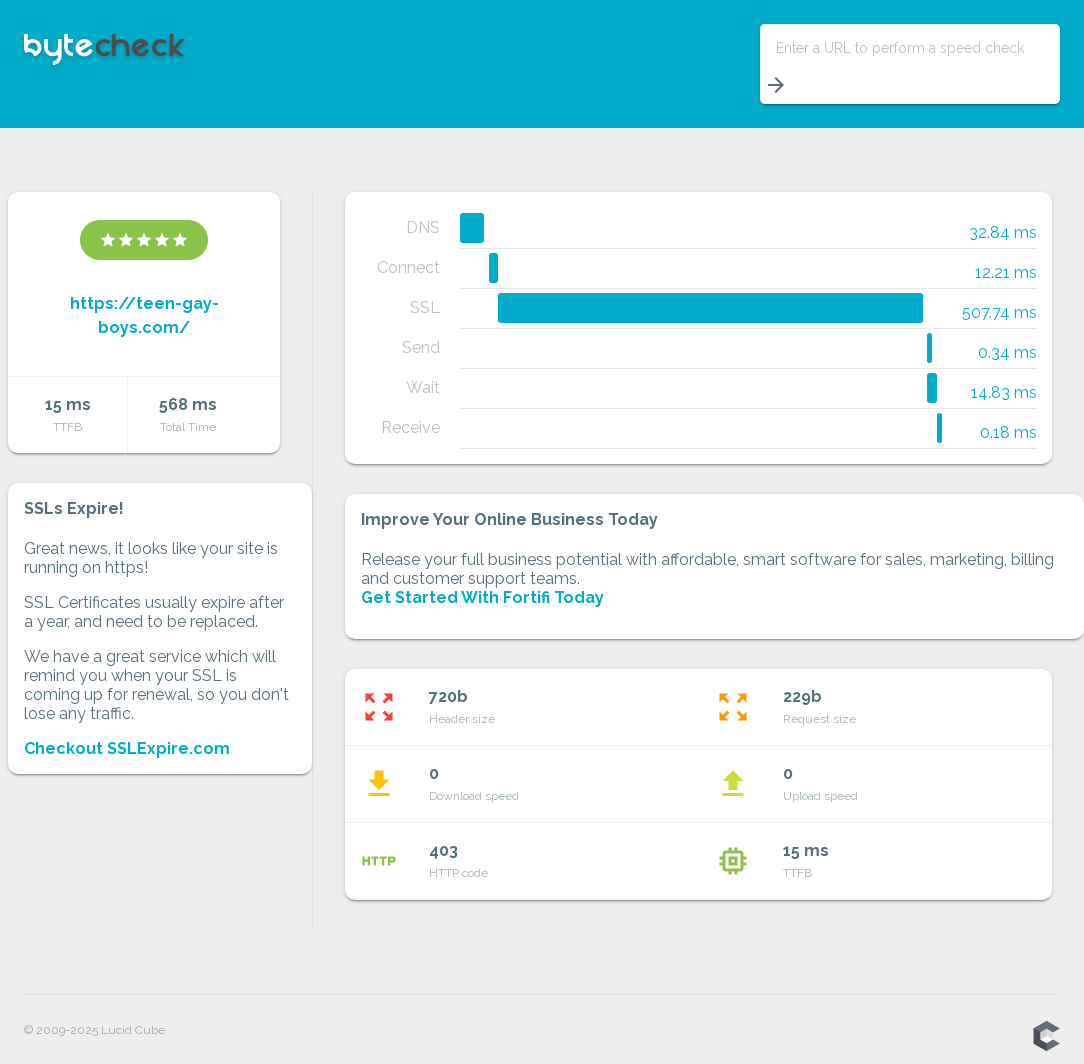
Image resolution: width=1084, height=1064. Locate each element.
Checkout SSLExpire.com (127, 748)
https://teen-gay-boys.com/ (144, 315)
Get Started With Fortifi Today (482, 597)
